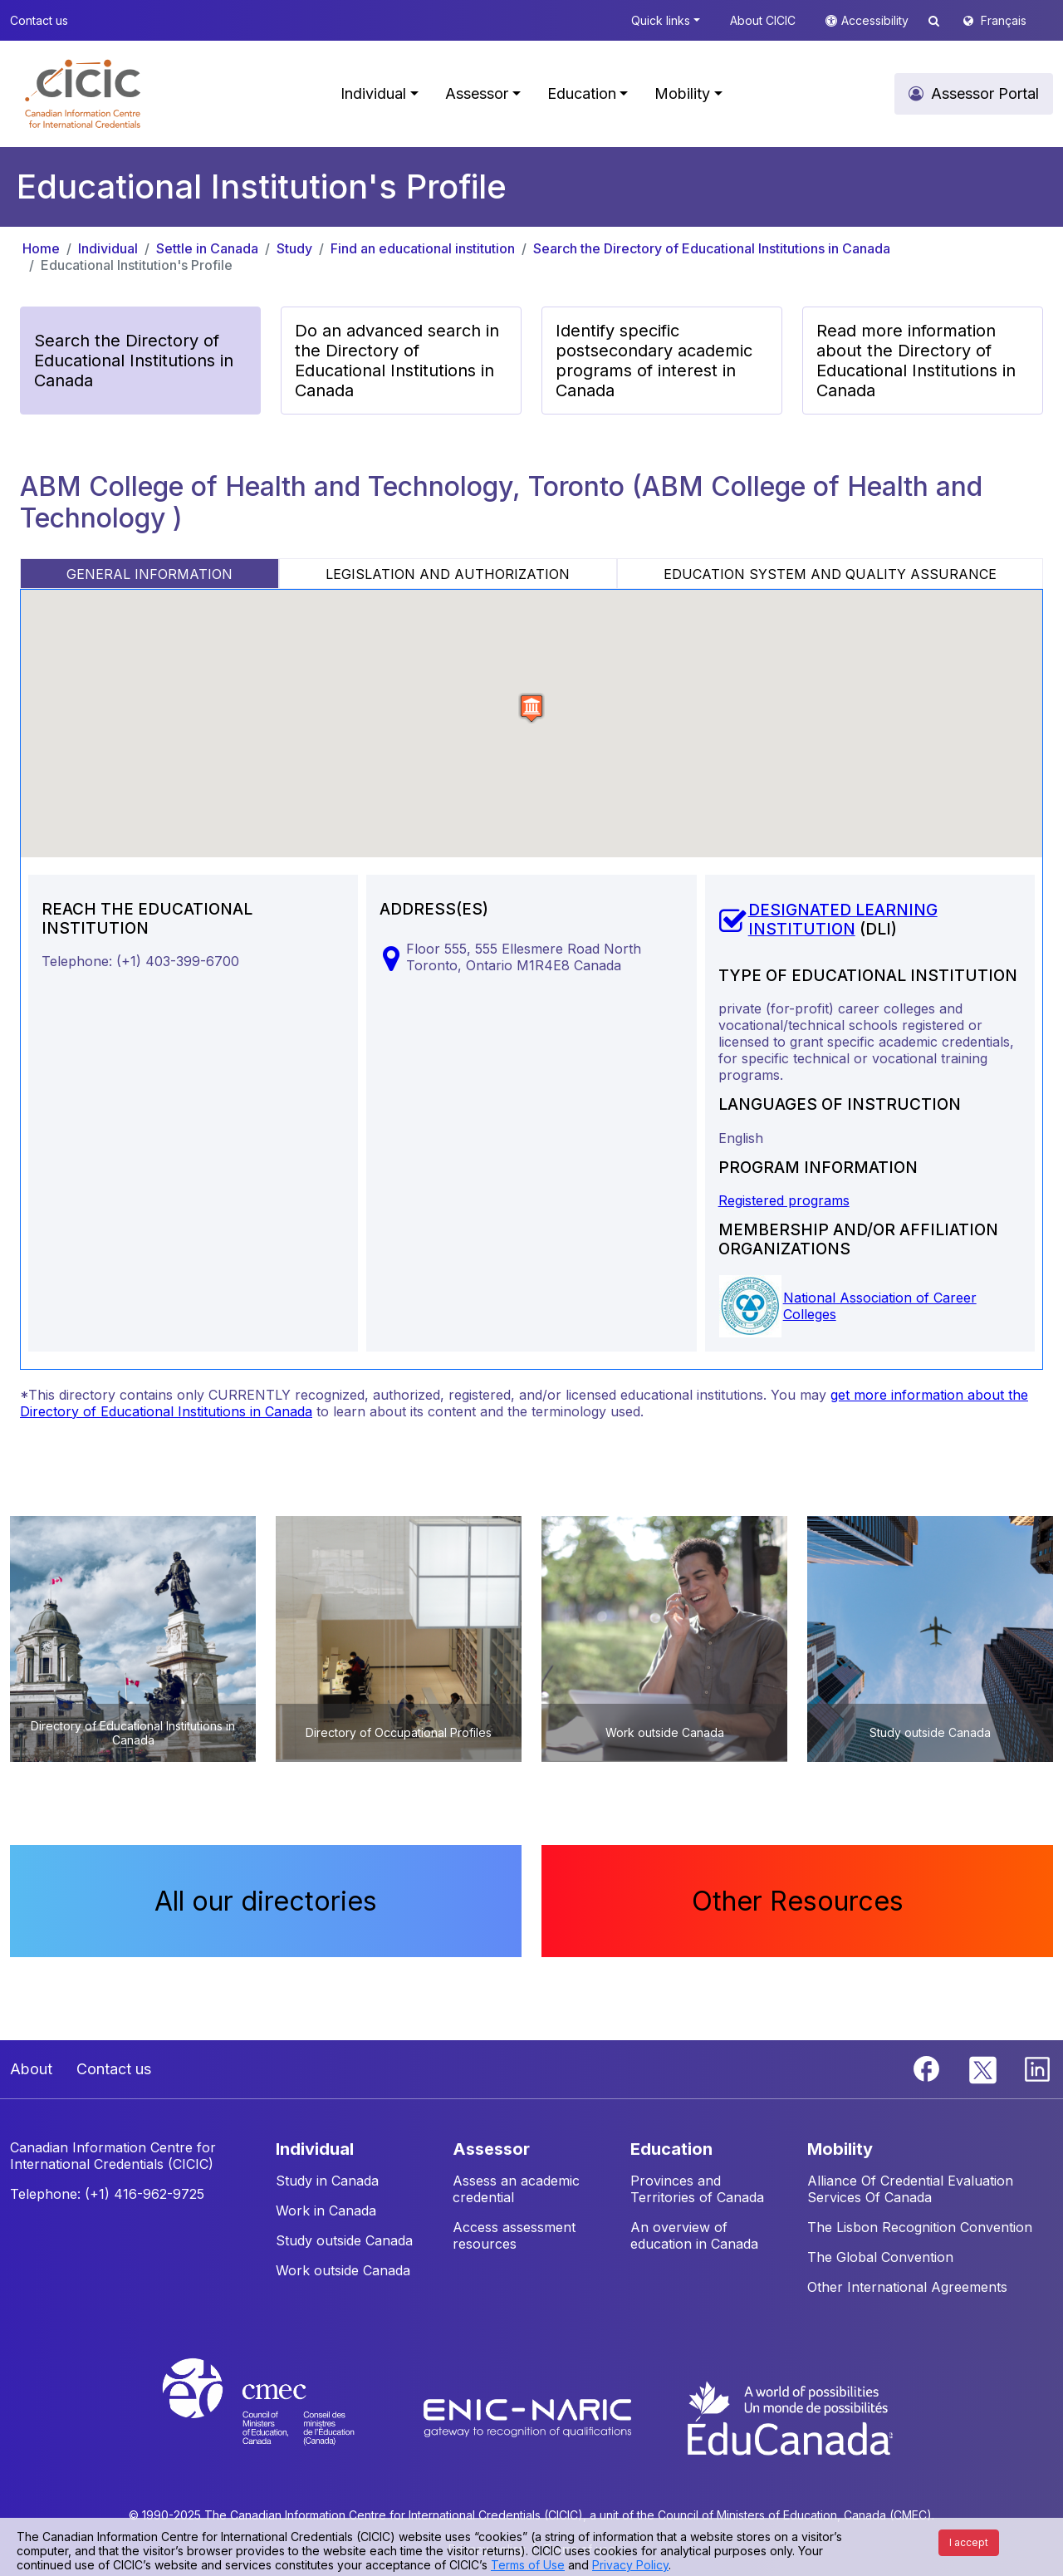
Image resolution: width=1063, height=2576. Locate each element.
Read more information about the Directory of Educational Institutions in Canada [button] (916, 360)
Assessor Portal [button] (985, 93)
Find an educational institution (423, 248)
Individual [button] (373, 93)
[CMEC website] (280, 2416)
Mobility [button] (682, 93)
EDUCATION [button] (671, 2149)
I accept (968, 2542)
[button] (82, 94)
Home (41, 248)
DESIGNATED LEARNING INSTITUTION (843, 919)
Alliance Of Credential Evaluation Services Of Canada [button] (910, 2189)
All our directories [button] (265, 1901)
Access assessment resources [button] (514, 2235)
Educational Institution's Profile (137, 265)
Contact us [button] (39, 20)
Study (294, 248)
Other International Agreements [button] (907, 2287)
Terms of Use (528, 2565)
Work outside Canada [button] (343, 2270)
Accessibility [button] (876, 20)
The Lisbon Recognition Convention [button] (919, 2227)
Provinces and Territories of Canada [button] (697, 2189)
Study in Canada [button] (327, 2180)
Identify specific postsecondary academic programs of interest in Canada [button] (654, 360)
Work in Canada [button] (326, 2210)
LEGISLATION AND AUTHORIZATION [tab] (448, 574)
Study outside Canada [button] (344, 2240)
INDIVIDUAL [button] (315, 2149)
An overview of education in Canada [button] (694, 2235)
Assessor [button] (476, 93)
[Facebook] (928, 2067)
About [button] (31, 2069)
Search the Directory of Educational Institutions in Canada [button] (133, 360)
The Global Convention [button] (880, 2257)
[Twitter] (984, 2067)
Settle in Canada (207, 248)
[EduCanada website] (789, 2416)
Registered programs (784, 1200)
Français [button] (1003, 20)
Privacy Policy (630, 2565)
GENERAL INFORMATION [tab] (149, 574)
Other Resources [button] (798, 1901)
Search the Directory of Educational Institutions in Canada (711, 248)
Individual (108, 248)
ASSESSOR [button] (491, 2149)
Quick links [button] (660, 20)
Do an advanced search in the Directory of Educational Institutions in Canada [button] (397, 360)
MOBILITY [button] (840, 2149)
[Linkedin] (1037, 2067)
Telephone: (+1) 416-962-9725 (107, 2194)
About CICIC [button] (763, 20)
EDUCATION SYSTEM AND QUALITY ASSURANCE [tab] (830, 574)
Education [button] (581, 93)
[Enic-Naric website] (529, 2416)
